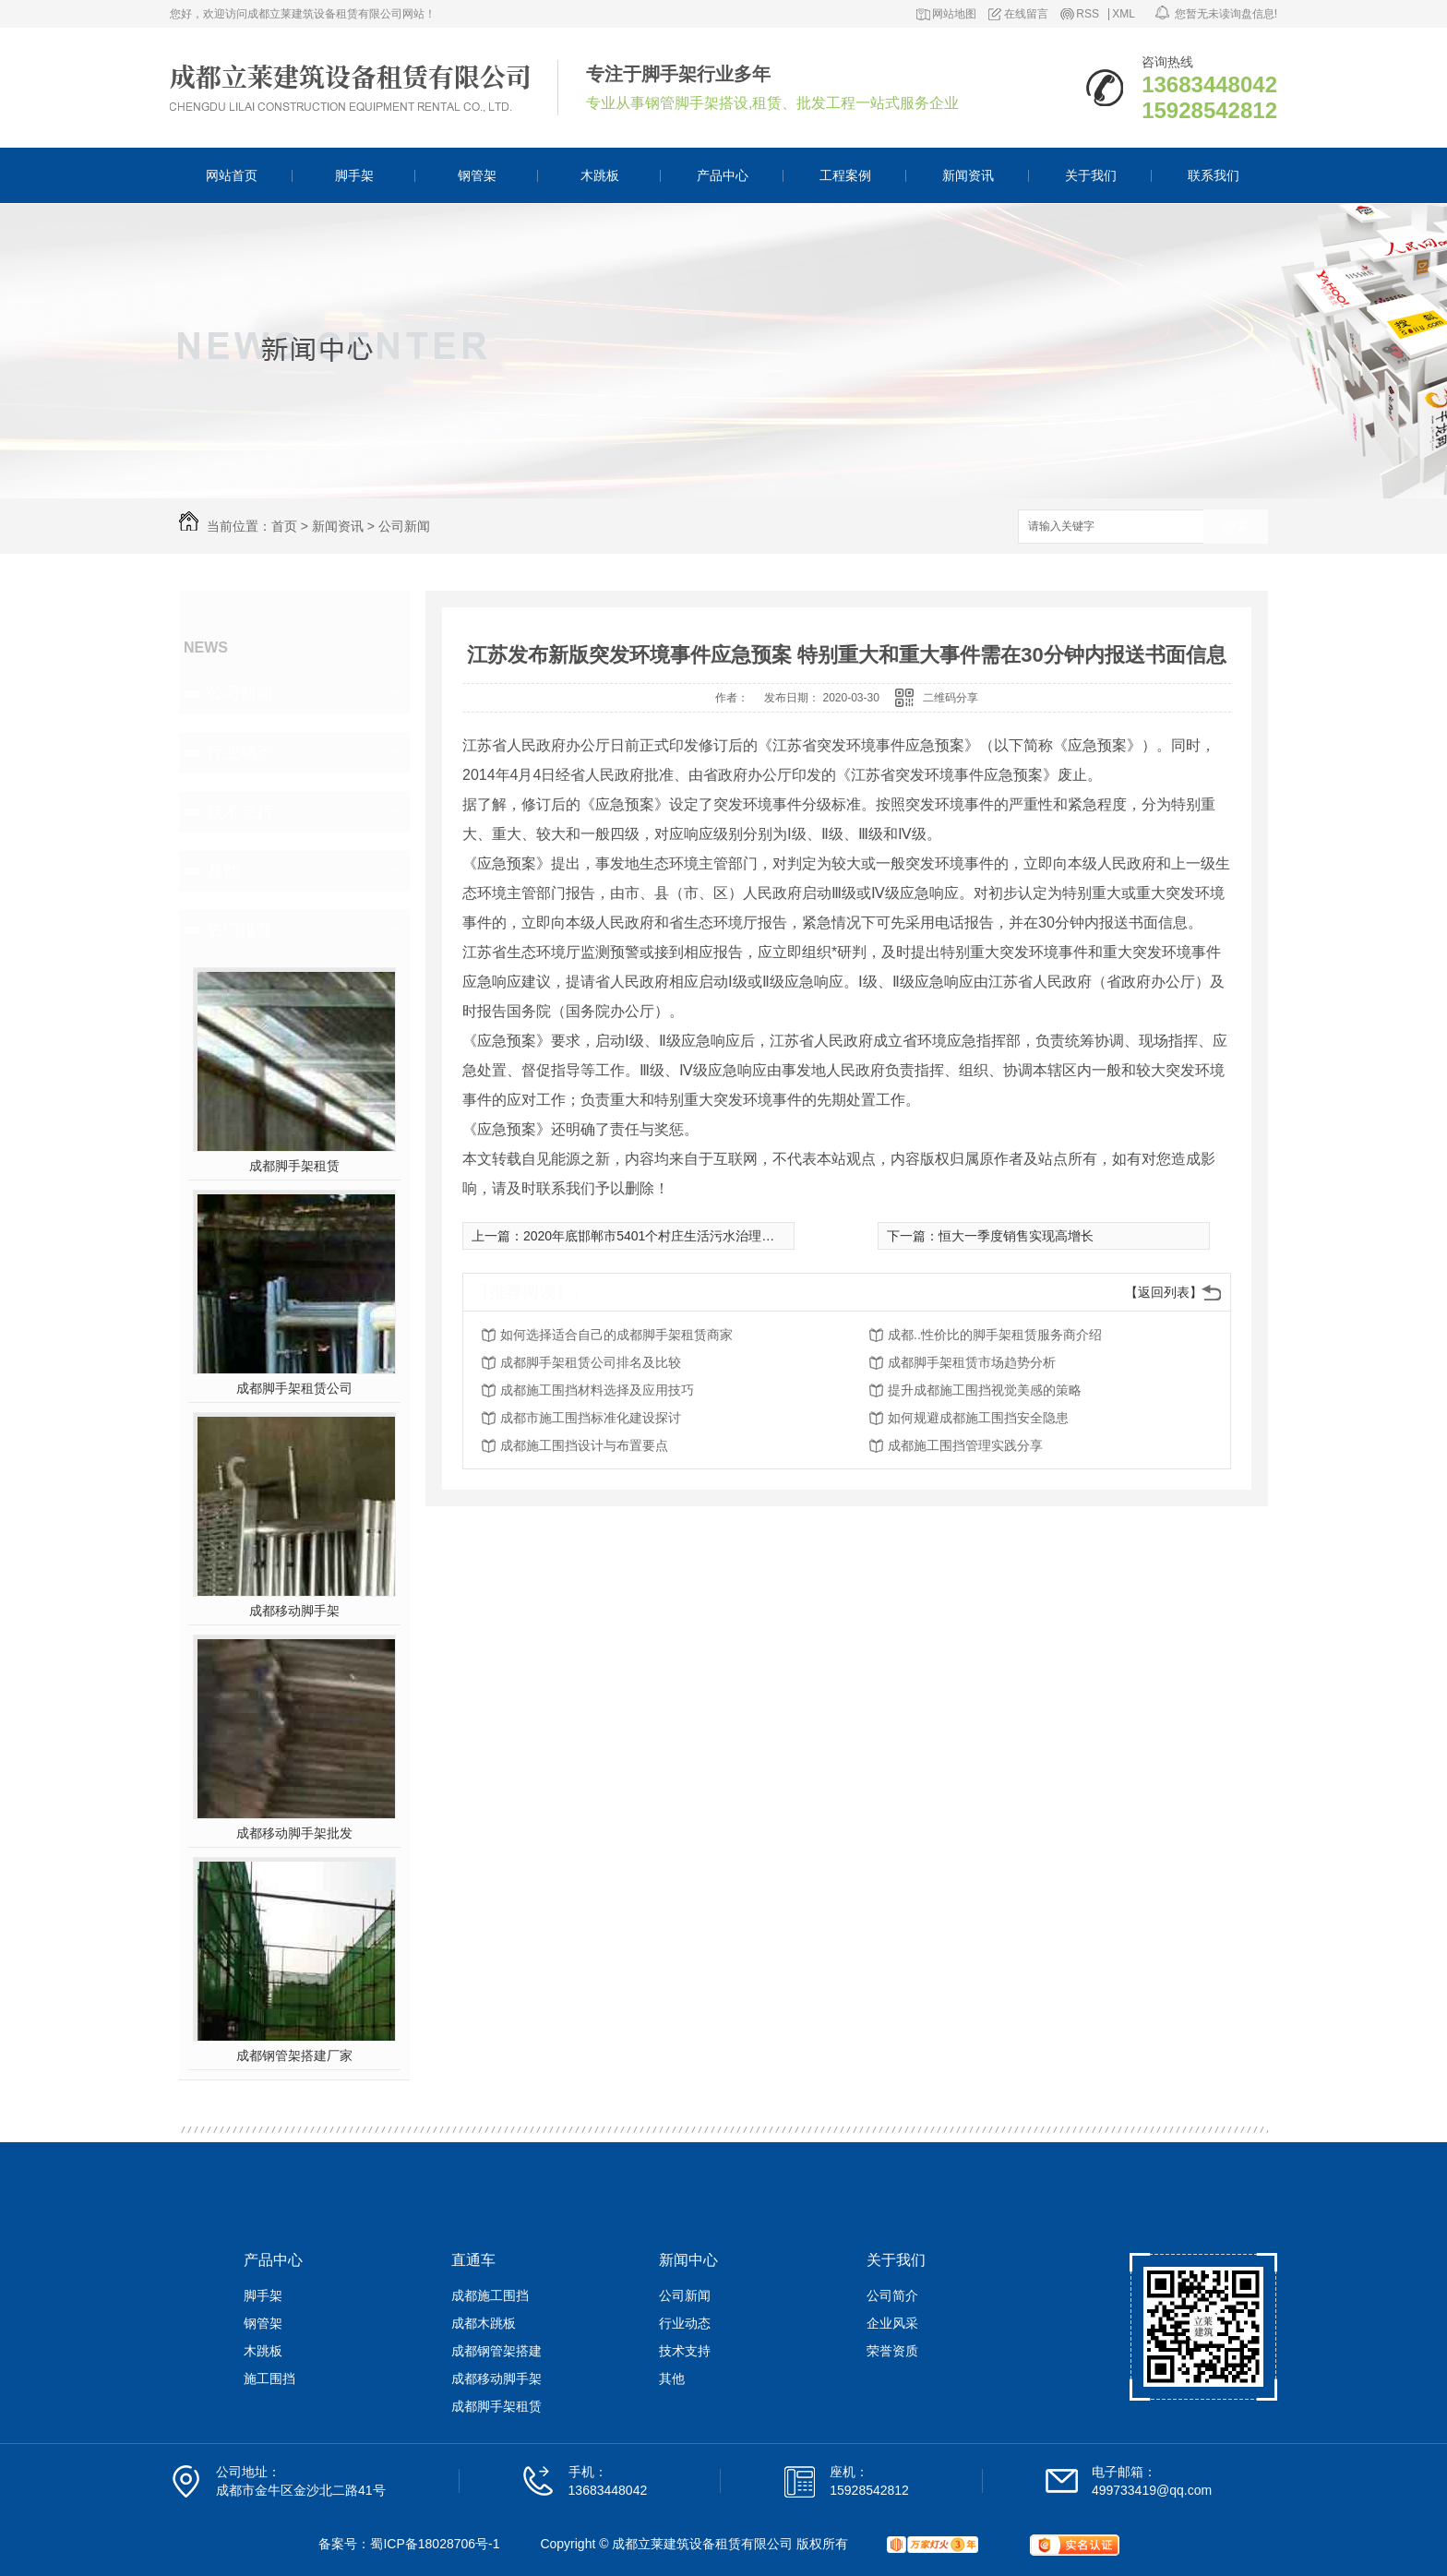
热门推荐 (240, 929)
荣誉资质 (892, 2350)
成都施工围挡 (490, 2295)
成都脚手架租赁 (294, 1165)
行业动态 (240, 752)
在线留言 (1026, 14)
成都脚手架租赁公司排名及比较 (590, 1362)
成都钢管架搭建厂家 (294, 2055)
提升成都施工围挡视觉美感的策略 (985, 1390)
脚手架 (354, 175)
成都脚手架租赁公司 (294, 1388)
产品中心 (722, 175)
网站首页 (231, 175)
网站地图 (954, 14)
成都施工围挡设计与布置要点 (584, 1445)
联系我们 (1213, 175)
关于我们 (1091, 175)
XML (1123, 14)
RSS (1087, 14)
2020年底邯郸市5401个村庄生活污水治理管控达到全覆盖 (687, 1235)
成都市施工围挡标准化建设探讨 (590, 1417)
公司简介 (892, 2295)
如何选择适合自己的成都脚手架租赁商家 (616, 1334)
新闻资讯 (968, 175)
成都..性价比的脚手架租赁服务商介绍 (995, 1334)
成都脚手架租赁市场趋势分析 (972, 1362)
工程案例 (845, 175)
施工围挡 (269, 2378)
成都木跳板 (483, 2323)
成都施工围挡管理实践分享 (965, 1445)
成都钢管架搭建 (496, 2350)
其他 (223, 870)
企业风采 (892, 2323)
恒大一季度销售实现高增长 (1016, 1235)
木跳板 (599, 175)
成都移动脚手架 (294, 1610)
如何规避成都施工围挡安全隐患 (978, 1417)
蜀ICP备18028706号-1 (434, 2543)
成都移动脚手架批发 (294, 1833)
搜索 (1235, 527)
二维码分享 (950, 697)
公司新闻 (404, 526)
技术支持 (240, 811)
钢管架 (477, 175)
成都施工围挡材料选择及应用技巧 (597, 1390)
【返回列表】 (1163, 1292)
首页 (284, 526)
